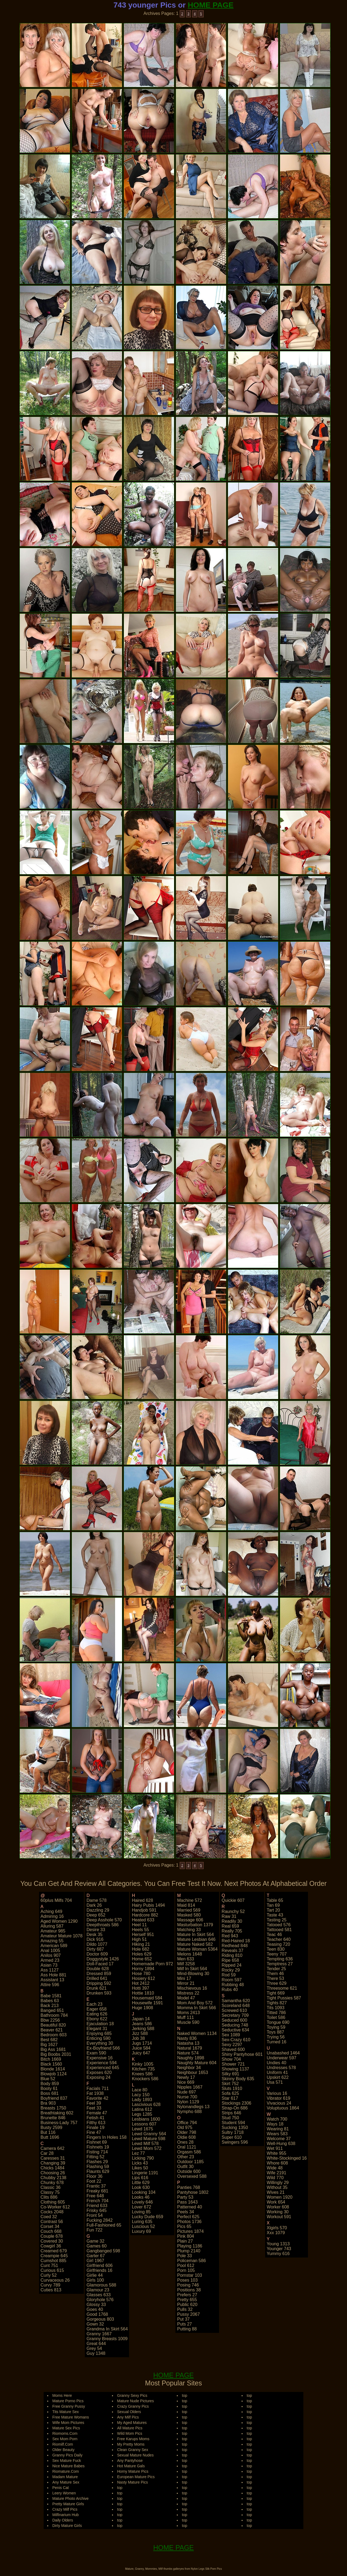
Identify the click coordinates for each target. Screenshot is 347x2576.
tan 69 (273, 1905)
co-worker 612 (55, 2207)
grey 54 (94, 2348)
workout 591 (279, 2216)
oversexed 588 (192, 2176)
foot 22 (93, 2181)
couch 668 (51, 2231)
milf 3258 (186, 1963)
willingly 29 (278, 2182)
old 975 (184, 2127)
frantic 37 (96, 2186)
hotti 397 (140, 1988)
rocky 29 (231, 1970)
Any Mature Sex (65, 2482)
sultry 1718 (233, 2132)
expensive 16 (99, 2058)
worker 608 (278, 2207)
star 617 (230, 2098)
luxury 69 (141, 2231)
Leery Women (64, 2493)
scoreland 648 (236, 2005)
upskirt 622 (278, 2077)
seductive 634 (235, 2030)
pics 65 (184, 2226)
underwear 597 (281, 2058)
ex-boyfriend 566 (103, 2048)
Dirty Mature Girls (67, 2525)
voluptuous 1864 (283, 2108)
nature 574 (187, 2053)
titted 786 (276, 2012)
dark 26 (94, 1905)
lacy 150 (140, 2094)
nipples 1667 (189, 2087)
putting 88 (187, 2329)
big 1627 (49, 2044)
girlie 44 (94, 2275)
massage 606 (190, 1920)
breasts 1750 (53, 2108)
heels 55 (140, 1929)
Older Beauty (63, 2450)
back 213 (50, 2005)
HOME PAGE (210, 5)
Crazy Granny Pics (133, 2406)
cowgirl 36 (51, 2246)
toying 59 (276, 2027)
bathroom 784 (54, 2015)
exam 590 (96, 2053)
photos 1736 (189, 2221)
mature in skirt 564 (195, 1934)
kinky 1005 (142, 2064)
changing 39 (53, 2163)
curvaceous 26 (55, 2280)
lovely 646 (142, 2202)
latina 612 (142, 2109)
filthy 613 (95, 2122)
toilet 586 (276, 2017)
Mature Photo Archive (70, 2498)
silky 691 (230, 2074)
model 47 (186, 1998)
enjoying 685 (99, 2033)
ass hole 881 (53, 1975)
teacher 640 (279, 1939)
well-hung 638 (281, 2143)
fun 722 (94, 2230)
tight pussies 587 (284, 1998)
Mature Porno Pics (67, 2401)
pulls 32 (184, 2309)
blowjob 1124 (54, 2074)
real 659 (230, 1926)
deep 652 (95, 1915)
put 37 (183, 2319)
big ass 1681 (53, 2049)
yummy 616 (278, 2253)
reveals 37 (232, 1950)
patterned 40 (189, 2207)
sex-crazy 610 (236, 2039)
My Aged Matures (132, 2422)
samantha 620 (236, 2000)
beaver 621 (52, 2030)
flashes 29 (97, 2161)
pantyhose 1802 (192, 2192)
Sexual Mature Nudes (135, 2455)
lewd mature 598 (148, 2138)
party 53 (185, 2197)
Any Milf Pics (128, 2417)
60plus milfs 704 (56, 1900)
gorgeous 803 (100, 2319)
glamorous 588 (101, 2285)
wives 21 (276, 2192)
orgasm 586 (189, 2152)
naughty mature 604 (196, 2062)
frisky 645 (96, 2210)
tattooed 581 (279, 1929)
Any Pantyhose (130, 2460)
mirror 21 (185, 1983)
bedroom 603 (54, 2035)
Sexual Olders (129, 2412)
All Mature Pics (129, 2428)
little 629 (140, 2182)
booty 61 (49, 2088)
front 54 (94, 2215)
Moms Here (62, 2395)
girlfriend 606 (99, 2265)
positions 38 (189, 2290)
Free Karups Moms (133, 2439)
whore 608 (277, 2163)
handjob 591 (144, 1910)
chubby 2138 (53, 2177)
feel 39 (93, 2103)
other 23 (185, 2156)
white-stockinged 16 (287, 2158)
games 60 (96, 2246)
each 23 (94, 2004)
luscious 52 (143, 2226)
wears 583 (277, 2133)
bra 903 (48, 2103)
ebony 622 (96, 2019)
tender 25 (276, 1968)
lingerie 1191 (145, 2172)
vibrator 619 (278, 2098)
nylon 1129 (188, 2101)
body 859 (50, 2083)
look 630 (141, 2187)
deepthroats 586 (102, 1924)
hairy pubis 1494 (148, 1905)
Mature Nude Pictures (135, 2401)
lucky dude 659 (147, 2216)
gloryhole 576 (100, 2299)
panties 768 (188, 2187)
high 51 (139, 1939)
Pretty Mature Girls (68, 2504)
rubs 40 (230, 1989)
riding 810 (232, 1955)
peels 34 (185, 2212)
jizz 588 (140, 2033)
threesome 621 (282, 1988)
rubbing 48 (233, 1984)
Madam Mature (65, 2477)
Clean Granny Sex (132, 2450)
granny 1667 (99, 2333)
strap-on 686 (235, 2108)
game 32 (95, 2241)
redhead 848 (235, 1945)
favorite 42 (97, 2098)
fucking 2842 (99, 2220)
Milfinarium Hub (65, 2515)
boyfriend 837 (54, 2098)
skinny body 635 (238, 2078)
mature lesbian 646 (196, 1939)
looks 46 (140, 2197)
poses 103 (187, 2280)
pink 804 (185, 2236)
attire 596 (50, 1984)
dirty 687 (95, 1949)
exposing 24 (98, 2077)
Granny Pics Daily (67, 2455)
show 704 (231, 2059)
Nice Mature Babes (68, 2466)
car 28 (47, 2153)
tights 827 (277, 2003)
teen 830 (276, 1949)
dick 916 (94, 1939)
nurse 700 (187, 2097)
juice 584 (141, 2048)
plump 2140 (188, 2251)
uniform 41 (277, 2072)
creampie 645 (54, 2255)
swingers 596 (235, 2142)
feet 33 (93, 2108)
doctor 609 (97, 1954)
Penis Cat (60, 2487)
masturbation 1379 (195, 1924)
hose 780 (141, 1973)
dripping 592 (98, 1983)
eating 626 (96, 2014)
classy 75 (50, 2192)
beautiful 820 (53, 2025)
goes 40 (94, 2309)
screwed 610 (234, 2010)
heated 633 (143, 1920)
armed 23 (50, 1960)
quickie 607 (233, 1900)
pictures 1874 (190, 2231)
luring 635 (142, 2221)
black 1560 (51, 2064)
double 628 (97, 1968)
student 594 (233, 2122)
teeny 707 (277, 1954)
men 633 (185, 1959)
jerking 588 (143, 2028)
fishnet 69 (96, 2142)
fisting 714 (97, 2152)
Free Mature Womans (70, 2417)
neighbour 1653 (192, 2072)
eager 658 (96, 2009)
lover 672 (141, 2207)
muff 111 (185, 2017)
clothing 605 (53, 2202)
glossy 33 (96, 2304)
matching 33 (189, 1929)
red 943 (230, 1936)
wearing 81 (278, 2129)
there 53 (275, 1978)
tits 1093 (275, 2007)
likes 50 (140, 2168)
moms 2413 (188, 2012)
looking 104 (143, 2192)
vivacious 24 (279, 2103)
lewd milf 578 (145, 2143)
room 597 (232, 1979)
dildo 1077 (96, 1944)
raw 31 (229, 1916)
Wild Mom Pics (129, 2433)
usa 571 (275, 2082)
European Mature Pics (136, 2477)
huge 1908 (142, 2007)
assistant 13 (52, 1979)
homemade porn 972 (152, 1963)
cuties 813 (51, 2290)
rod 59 (229, 1975)
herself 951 (143, 1934)
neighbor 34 (189, 2067)
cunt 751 (49, 2265)
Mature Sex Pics (66, 2428)
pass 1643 (187, 2202)
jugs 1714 (142, 2043)
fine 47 (93, 2132)
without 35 (277, 2187)
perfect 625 (188, 2216)
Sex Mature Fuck (66, 2460)
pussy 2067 (188, 2314)
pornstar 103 (189, 2275)
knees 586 (142, 2074)
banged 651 (52, 2010)
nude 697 (186, 2092)
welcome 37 (279, 2138)
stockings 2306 (236, 2103)
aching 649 (51, 1911)
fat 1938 (95, 2093)
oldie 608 (186, 2137)
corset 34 (50, 2226)
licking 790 (143, 2158)
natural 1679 (189, 2048)
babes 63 (50, 2000)
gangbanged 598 (103, 2251)
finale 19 (95, 2127)
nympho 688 (189, 2111)
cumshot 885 (53, 2260)
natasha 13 (188, 2043)
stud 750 (230, 2117)
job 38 (138, 2038)
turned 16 (276, 2042)
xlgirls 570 (277, 2228)
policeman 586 (191, 2260)
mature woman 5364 (197, 1949)
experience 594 (101, 2062)
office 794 (187, 2122)
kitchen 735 (143, 2069)
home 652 (142, 1959)
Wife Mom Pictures (68, 2422)
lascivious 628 (146, 2104)
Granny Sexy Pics (132, 2395)
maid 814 (186, 1905)
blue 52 (48, 2078)
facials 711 (97, 2088)
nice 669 (185, 2082)
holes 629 (141, 1954)
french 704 (97, 2200)
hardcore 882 (145, 1915)
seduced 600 (234, 2020)
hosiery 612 (143, 1978)
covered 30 (52, 2241)
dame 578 (96, 1900)
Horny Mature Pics (132, 2471)
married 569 (188, 1910)
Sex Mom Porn (65, 2439)
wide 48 (275, 2168)
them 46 (275, 1973)
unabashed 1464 (283, 2053)
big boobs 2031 (56, 2054)
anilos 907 (51, 1955)
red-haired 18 (236, 1940)
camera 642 (53, 2148)
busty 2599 (51, 2127)
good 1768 (97, 2314)
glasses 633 (98, 2294)
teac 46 (274, 1934)
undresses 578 (281, 2067)
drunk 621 (96, 1988)
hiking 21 (141, 1944)
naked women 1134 (197, 2033)
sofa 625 (230, 2093)
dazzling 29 (97, 1910)
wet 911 (275, 2148)
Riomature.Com (65, 2471)
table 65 (275, 1900)
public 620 (187, 2304)
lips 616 (140, 2177)
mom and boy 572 (195, 2003)
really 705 (232, 1931)
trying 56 (276, 2037)
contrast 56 (52, 2221)
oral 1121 (186, 2147)
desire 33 (95, 1929)
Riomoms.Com (65, 2433)
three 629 (277, 1983)
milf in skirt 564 (192, 1968)
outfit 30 (185, 2166)
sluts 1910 (232, 2088)
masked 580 (189, 1915)
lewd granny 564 (149, 2133)
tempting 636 (280, 1959)
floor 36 (94, 2176)
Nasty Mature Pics (132, 2482)
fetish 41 (95, 2117)
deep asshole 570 (104, 1920)
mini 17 (184, 1978)
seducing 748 (235, 2025)
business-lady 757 (59, 2122)
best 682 (49, 2039)
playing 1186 (189, 2246)
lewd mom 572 (146, 2148)
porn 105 (186, 2270)
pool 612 (185, 2265)
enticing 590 (98, 2038)
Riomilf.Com (62, 2444)
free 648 (95, 2196)
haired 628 (142, 1900)
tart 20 (273, 1910)
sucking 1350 (235, 2127)
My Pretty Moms (130, 2444)
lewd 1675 (142, 2129)
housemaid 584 (147, 1998)
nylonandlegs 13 (193, 2106)
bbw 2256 (50, 2020)
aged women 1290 (59, 1921)
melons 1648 (189, 1954)
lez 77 (138, 2153)
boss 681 (50, 2093)
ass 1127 (50, 1970)
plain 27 (185, 2241)
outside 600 (188, 2171)
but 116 (48, 2132)
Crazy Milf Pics (65, 2509)
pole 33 (184, 2255)
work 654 (276, 2202)
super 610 (232, 2137)
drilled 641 (96, 1978)
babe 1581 (51, 1995)
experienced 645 (102, 2067)
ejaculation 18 (100, 2023)
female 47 (96, 2113)
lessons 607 (144, 2124)
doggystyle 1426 (102, 1959)
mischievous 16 (192, 1988)
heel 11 (139, 1924)
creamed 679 (54, 2251)
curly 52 (49, 2275)
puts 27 (184, 2324)
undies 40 (276, 2062)
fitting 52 (95, 2156)
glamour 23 (97, 2290)
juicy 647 (141, 2053)
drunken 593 (98, 1993)
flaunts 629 (97, 2171)
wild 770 (275, 2177)
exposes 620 (99, 2072)
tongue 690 (278, 2022)
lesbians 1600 (146, 2119)
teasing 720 (278, 1944)
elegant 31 (96, 2028)
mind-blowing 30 (193, 1973)
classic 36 (51, 2187)
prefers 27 (187, 2294)
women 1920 (280, 2197)
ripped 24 (232, 1965)
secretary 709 (235, 2015)
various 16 (277, 2093)
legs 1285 (142, 2114)
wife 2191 (276, 2172)
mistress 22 (188, 1993)
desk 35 (94, 1934)
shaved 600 (233, 2049)
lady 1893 (142, 2099)
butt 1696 (50, 2137)
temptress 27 (280, 1963)
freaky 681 (97, 2191)
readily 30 (232, 1921)
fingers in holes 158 (106, 2137)
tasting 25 (277, 1920)
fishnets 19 (97, 2147)
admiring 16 (52, 1916)
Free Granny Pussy (68, 2406)
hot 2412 (140, 1983)
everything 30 (99, 2043)
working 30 (278, 2212)
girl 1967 (95, 2260)
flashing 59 (97, 2166)
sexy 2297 (232, 2044)
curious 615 (52, 2270)
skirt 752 (230, 2083)
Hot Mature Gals (131, 2466)
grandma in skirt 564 (107, 2329)
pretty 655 (187, 2299)
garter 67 (95, 2255)
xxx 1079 (276, 2232)
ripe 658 (230, 1960)
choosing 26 (53, 2172)
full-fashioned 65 (103, 2225)
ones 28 (185, 2142)
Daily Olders (62, 2520)
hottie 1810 (143, 1993)
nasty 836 (187, 2038)
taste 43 (275, 1915)
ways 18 (275, 2124)
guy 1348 (95, 2353)
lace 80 (139, 2090)
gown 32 (95, 2324)
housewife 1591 (147, 2003)
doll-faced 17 (100, 1963)
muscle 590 (188, 2022)
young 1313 (278, 2243)
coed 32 (49, 2216)
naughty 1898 (190, 2058)
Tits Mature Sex (65, 2412)
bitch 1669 (51, 2059)
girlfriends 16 (99, 2270)
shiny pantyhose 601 (242, 2054)
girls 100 (95, 2280)
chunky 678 (52, 2182)
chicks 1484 (53, 2168)
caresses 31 (53, 2158)
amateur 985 (53, 1931)
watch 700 (277, 2119)
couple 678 (52, 2236)
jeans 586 (142, 2023)
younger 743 (279, 2248)
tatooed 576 (279, 1924)
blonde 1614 (53, 2069)
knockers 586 (145, 2078)
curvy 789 (50, 2285)
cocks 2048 (52, 2212)
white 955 (276, 2153)
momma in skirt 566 (196, 2007)
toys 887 (275, 2032)
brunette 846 (53, 2117)
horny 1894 (143, 1968)
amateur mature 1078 (62, 1936)
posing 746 (188, 2285)
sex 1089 (231, 2035)
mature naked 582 (195, 1944)
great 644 (96, 2343)
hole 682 (140, 1949)
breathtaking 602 (57, 2113)
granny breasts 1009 (106, 2338)
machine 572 (189, 1900)
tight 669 (276, 1993)
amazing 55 (52, 1940)
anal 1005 (50, 1950)
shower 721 (233, 2064)
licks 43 (140, 2163)
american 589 (54, 1945)
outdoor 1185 (190, 2161)
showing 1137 (235, 2069)
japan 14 (141, 2019)
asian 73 (49, 1965)
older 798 (186, 2132)
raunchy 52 (233, 1911)
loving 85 (141, 2212)
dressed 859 (98, 1973)
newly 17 (186, 2077)
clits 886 (49, 2197)
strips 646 (231, 2113)
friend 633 (96, 2205)
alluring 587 (52, 1926)
